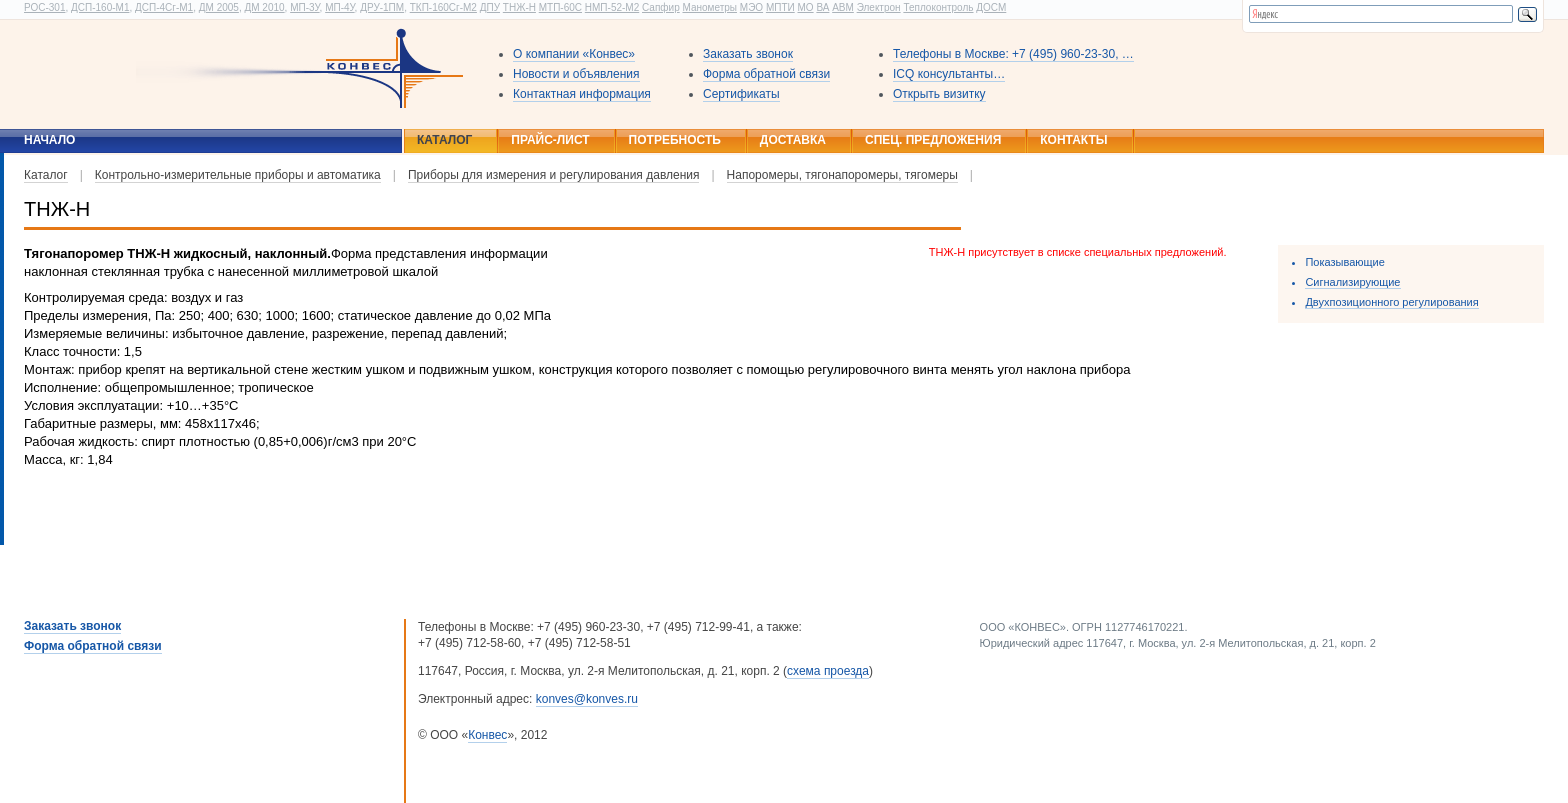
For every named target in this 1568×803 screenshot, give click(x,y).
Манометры (709, 7)
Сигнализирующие (1352, 282)
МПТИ (780, 7)
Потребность (675, 140)
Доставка (793, 140)
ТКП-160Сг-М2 (443, 7)
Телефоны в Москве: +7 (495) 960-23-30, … (1013, 54)
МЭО (751, 7)
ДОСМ (991, 7)
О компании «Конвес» (574, 54)
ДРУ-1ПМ (382, 7)
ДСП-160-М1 (100, 7)
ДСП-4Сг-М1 (164, 7)
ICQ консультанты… (949, 74)
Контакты (1073, 140)
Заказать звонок (748, 54)
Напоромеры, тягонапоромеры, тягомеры (842, 175)
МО (805, 7)
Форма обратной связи (766, 74)
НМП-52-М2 (612, 7)
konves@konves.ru (587, 699)
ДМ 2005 (219, 7)
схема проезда (828, 671)
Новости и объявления (576, 74)
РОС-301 (44, 7)
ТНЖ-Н (519, 7)
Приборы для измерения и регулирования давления (554, 175)
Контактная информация (582, 94)
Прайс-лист (550, 140)
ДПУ (490, 7)
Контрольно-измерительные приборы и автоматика (238, 175)
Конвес (487, 735)
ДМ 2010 (264, 7)
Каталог (444, 140)
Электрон (879, 7)
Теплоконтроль (938, 7)
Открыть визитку (939, 94)
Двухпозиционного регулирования (1391, 302)
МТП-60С (560, 7)
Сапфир (661, 7)
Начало (49, 140)
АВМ (843, 7)
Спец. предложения (933, 140)
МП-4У (339, 7)
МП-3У (304, 7)
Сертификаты (741, 94)
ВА (822, 7)
